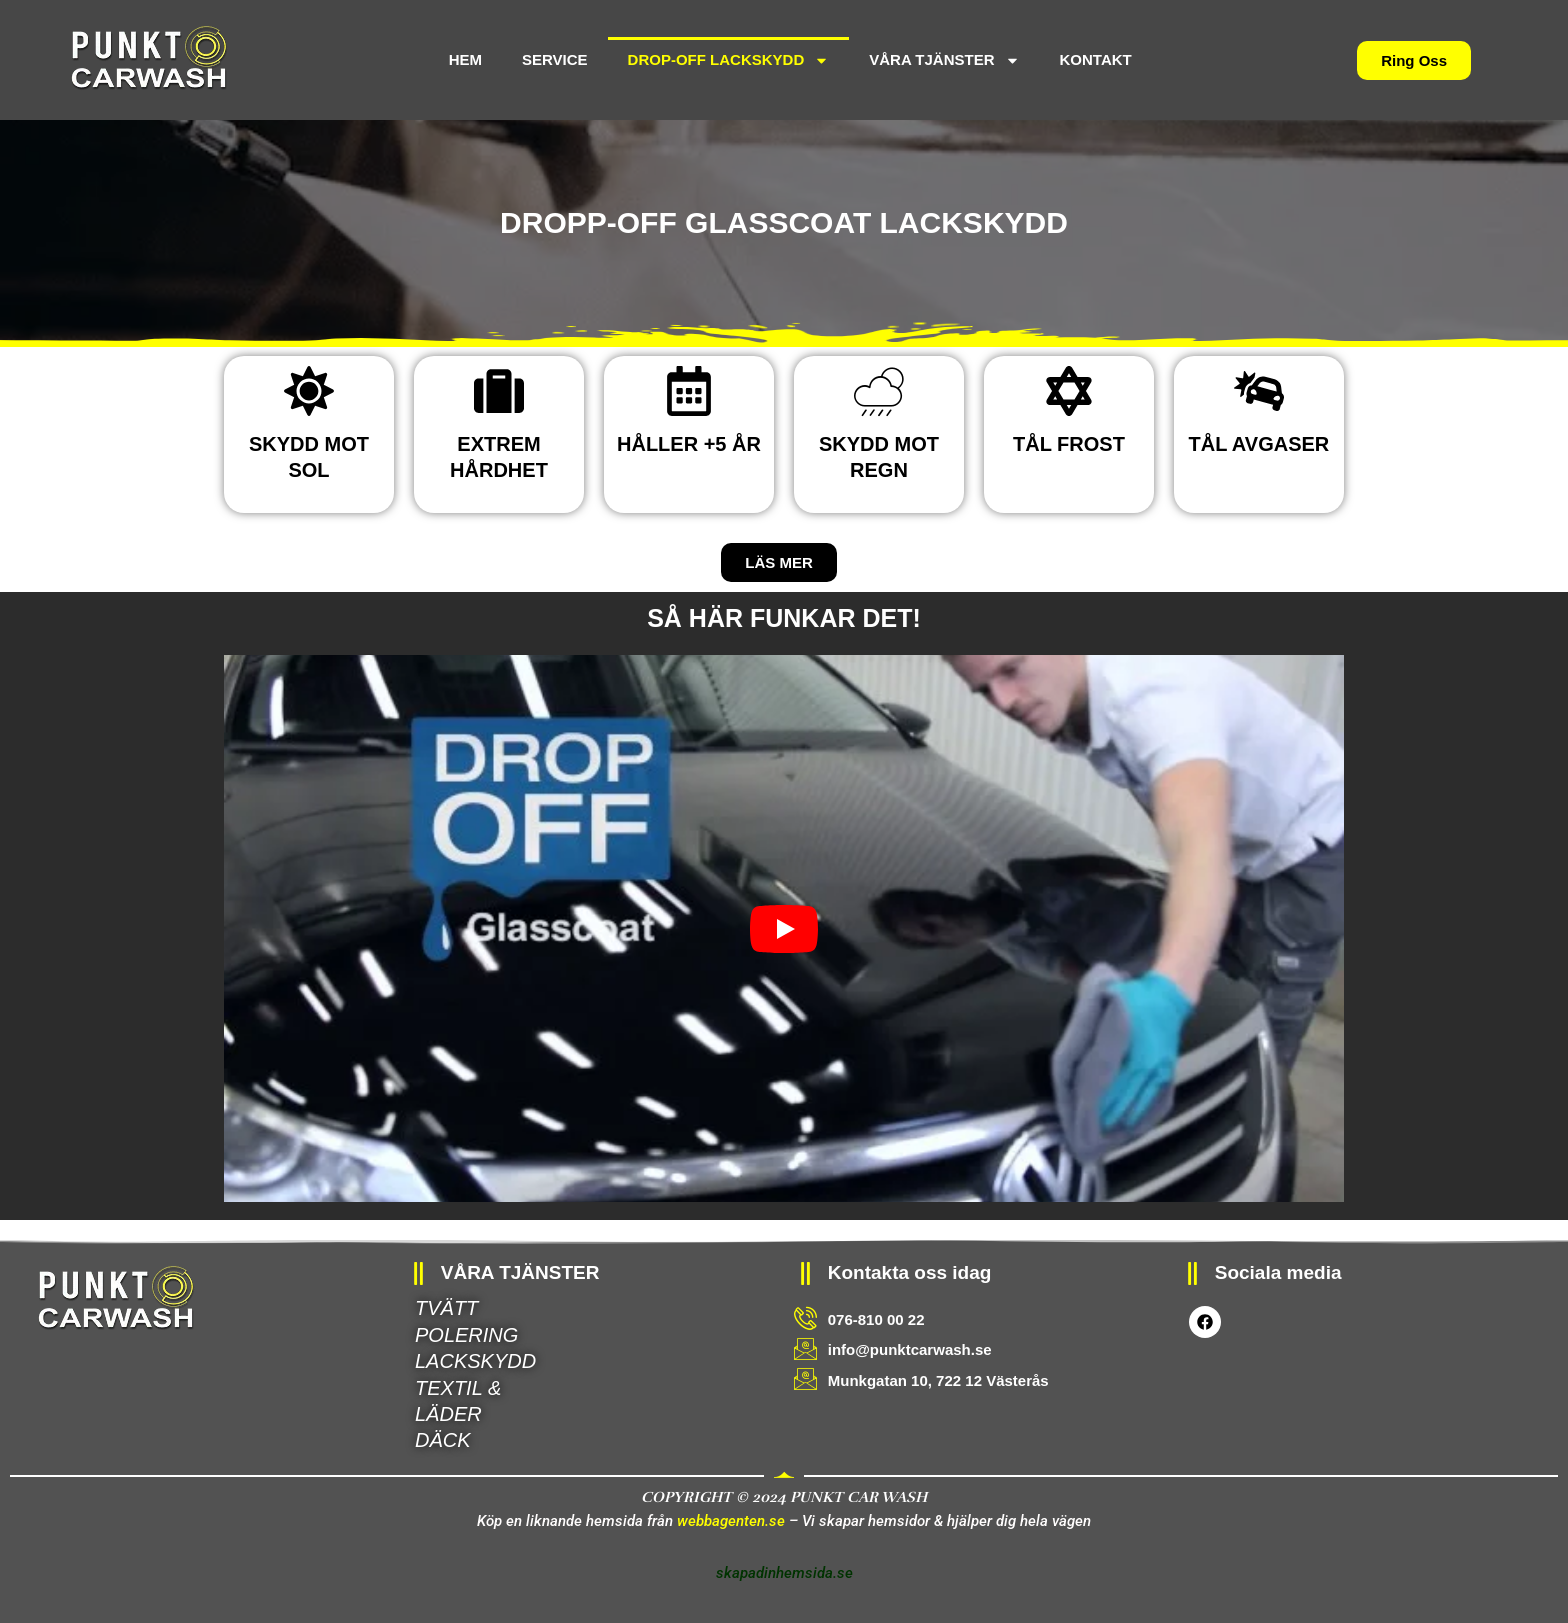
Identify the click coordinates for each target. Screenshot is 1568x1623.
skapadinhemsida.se (784, 1573)
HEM (465, 59)
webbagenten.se (731, 1521)
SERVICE (555, 59)
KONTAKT (1096, 59)
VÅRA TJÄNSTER (944, 60)
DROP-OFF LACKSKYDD (729, 60)
